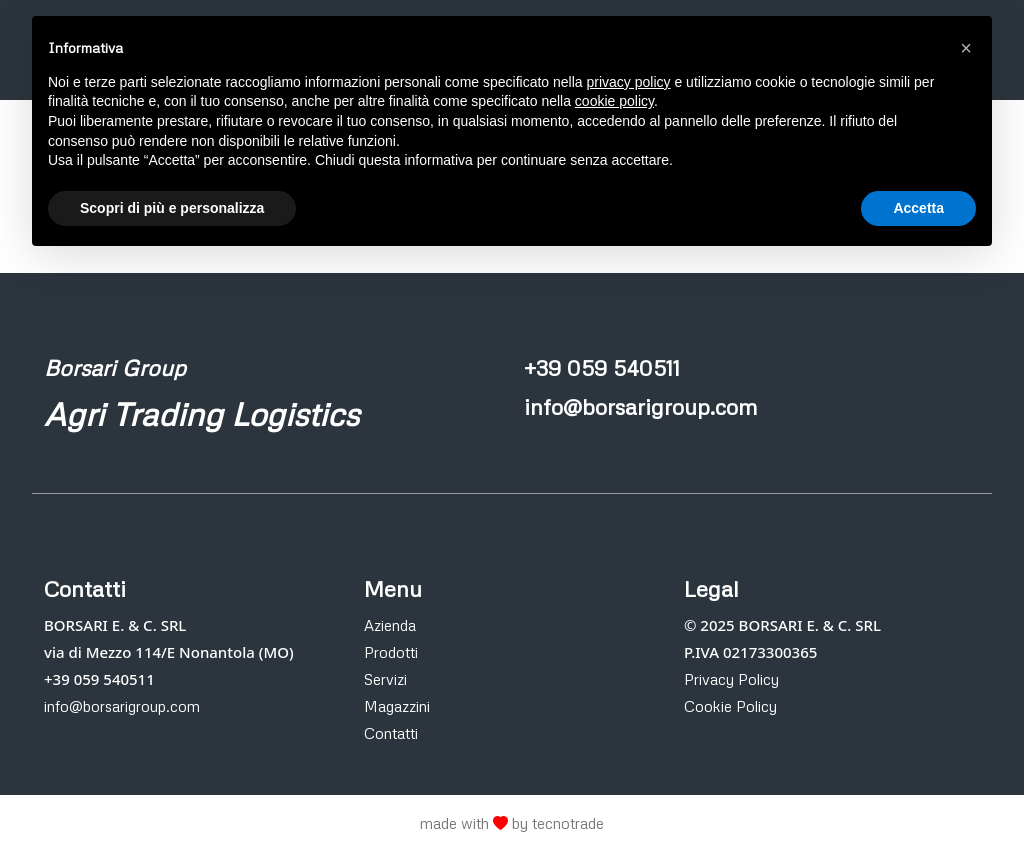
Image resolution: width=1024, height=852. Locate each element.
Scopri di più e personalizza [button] (172, 208)
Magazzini (397, 706)
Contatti (391, 733)
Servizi (385, 679)
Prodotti (391, 652)
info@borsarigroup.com (122, 706)
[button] (966, 48)
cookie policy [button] (614, 101)
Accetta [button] (918, 208)
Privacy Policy (731, 679)
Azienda (390, 625)
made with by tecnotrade (512, 823)
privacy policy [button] (629, 82)
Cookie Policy (730, 706)
